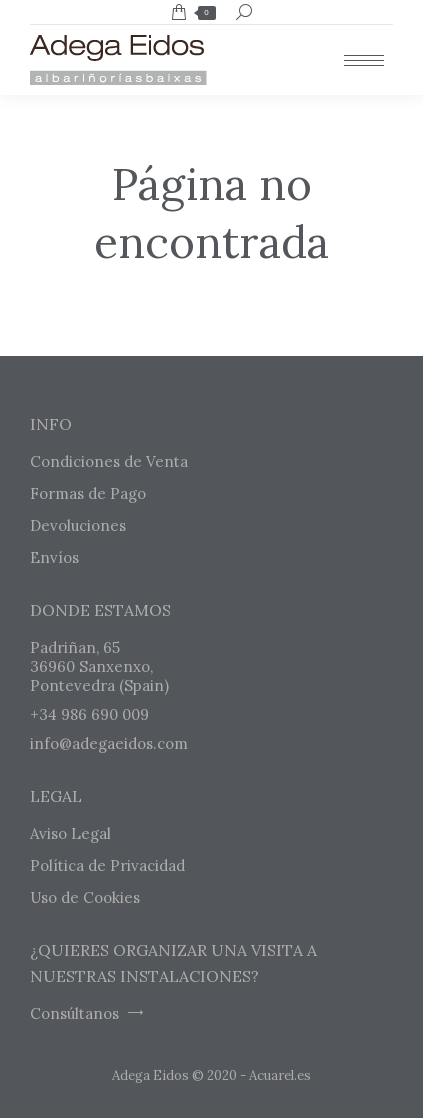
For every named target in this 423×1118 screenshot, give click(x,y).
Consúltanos (86, 1013)
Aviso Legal (70, 833)
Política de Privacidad (107, 865)
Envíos (54, 557)
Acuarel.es (280, 1075)
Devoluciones (78, 525)
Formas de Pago (88, 493)
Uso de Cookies (85, 897)
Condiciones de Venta (109, 461)
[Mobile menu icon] (364, 60)
